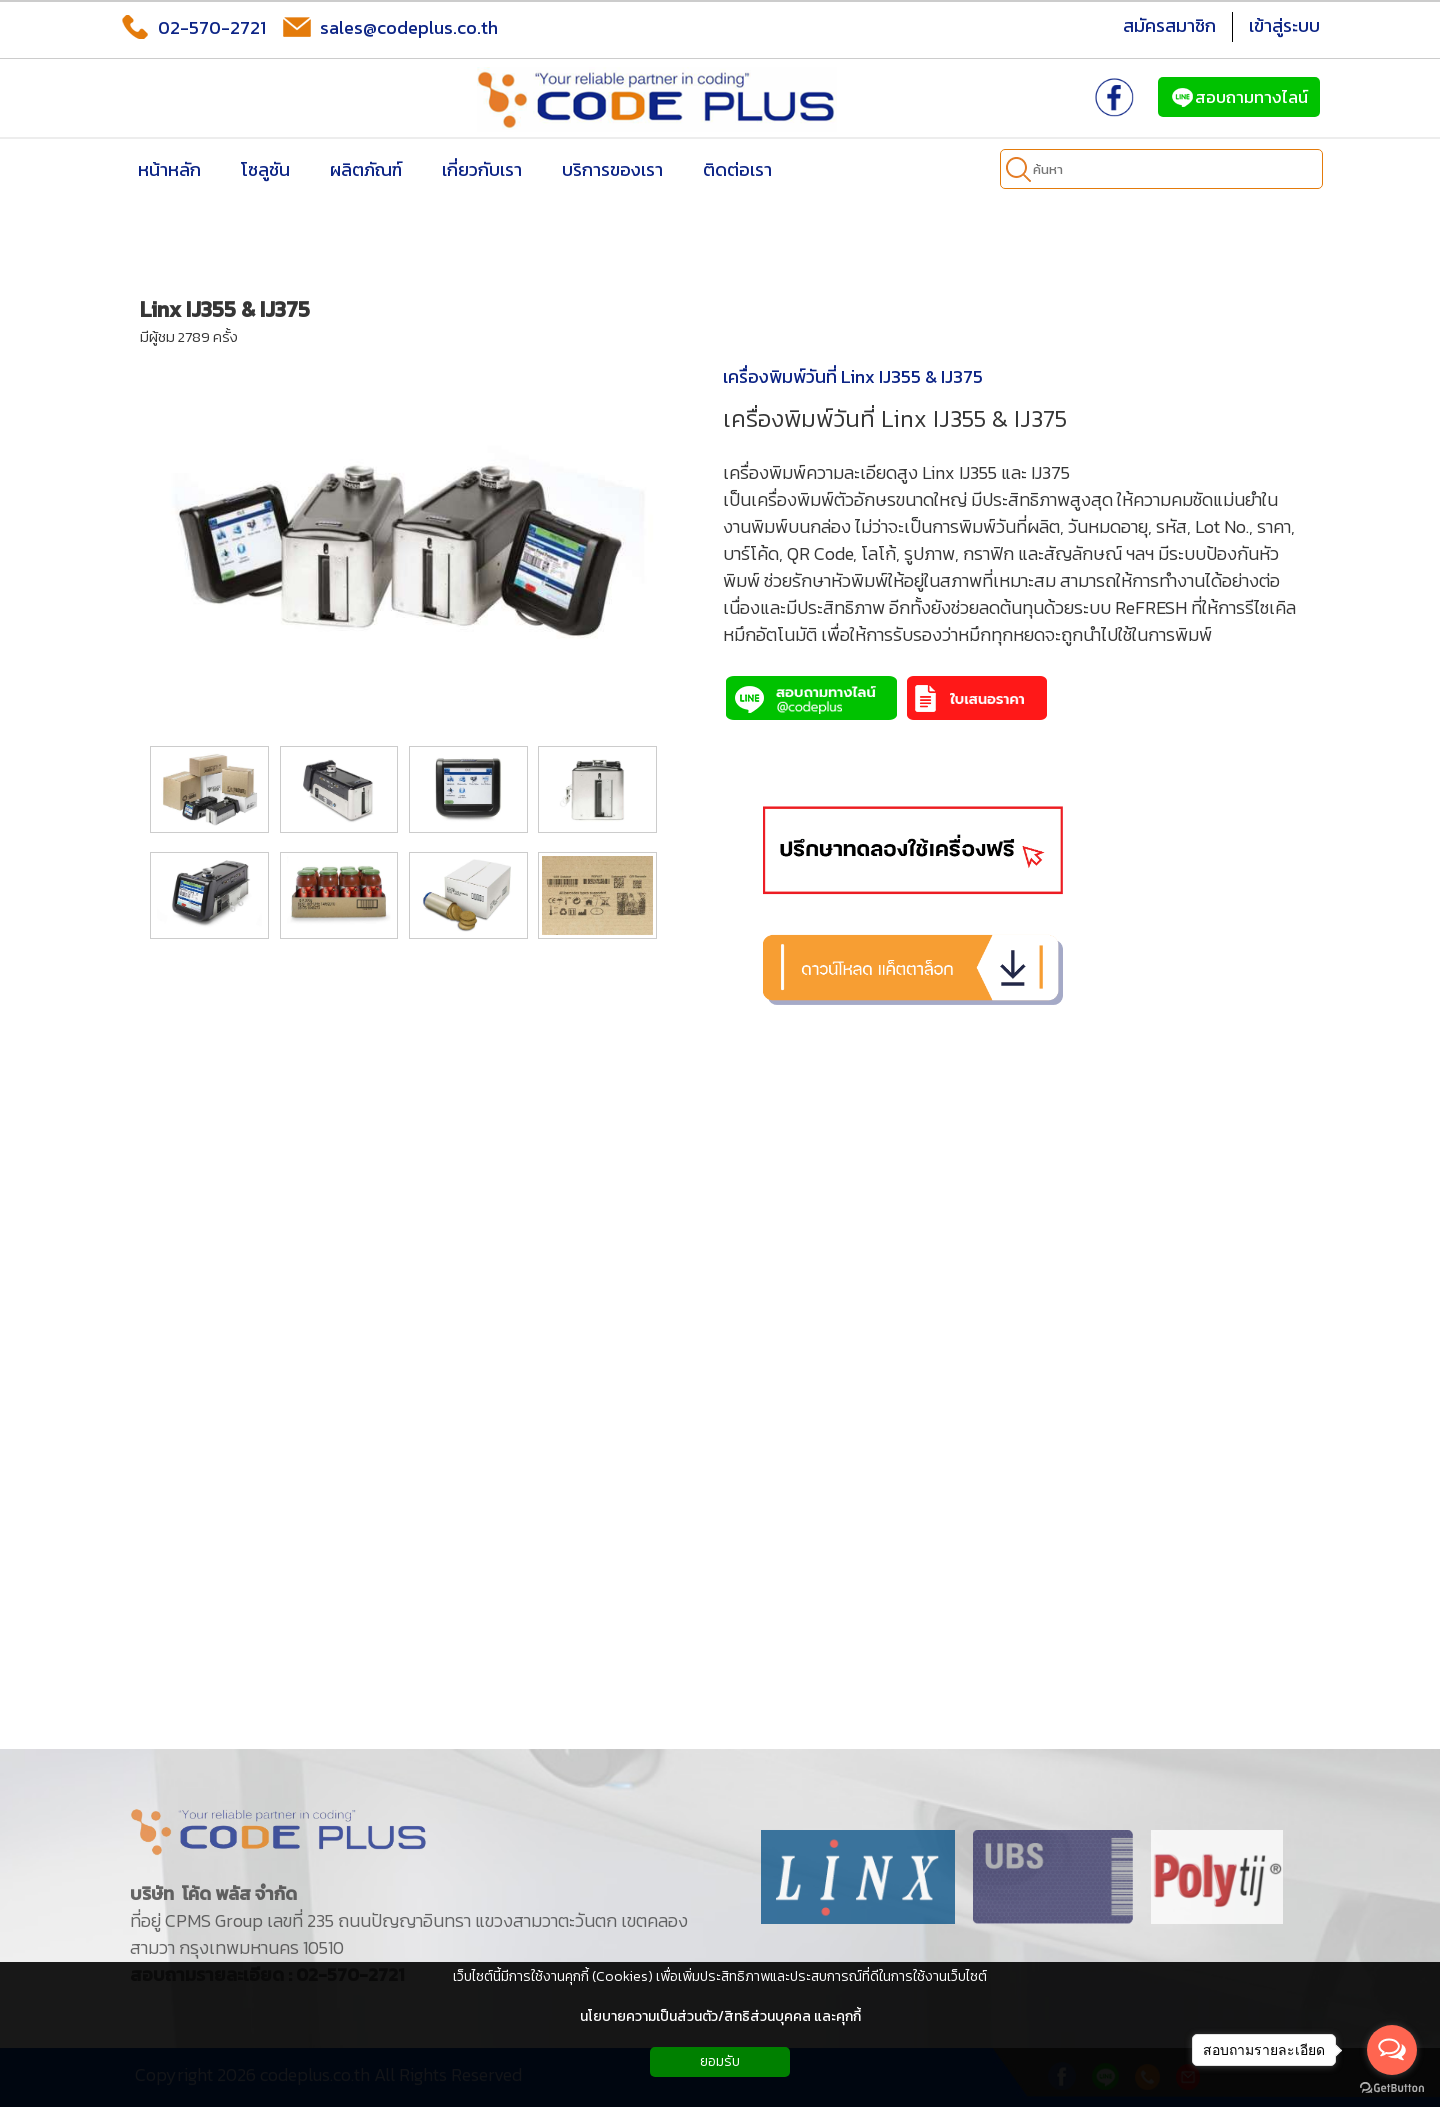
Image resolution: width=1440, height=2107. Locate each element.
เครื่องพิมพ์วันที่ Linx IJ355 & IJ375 (853, 376)
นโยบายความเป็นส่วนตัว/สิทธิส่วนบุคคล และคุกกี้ (720, 2016)
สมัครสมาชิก (1169, 25)
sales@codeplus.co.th (390, 27)
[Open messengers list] (1392, 2050)
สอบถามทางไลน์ (1239, 97)
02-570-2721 (193, 27)
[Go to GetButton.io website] (1392, 2087)
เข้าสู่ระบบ (1284, 25)
